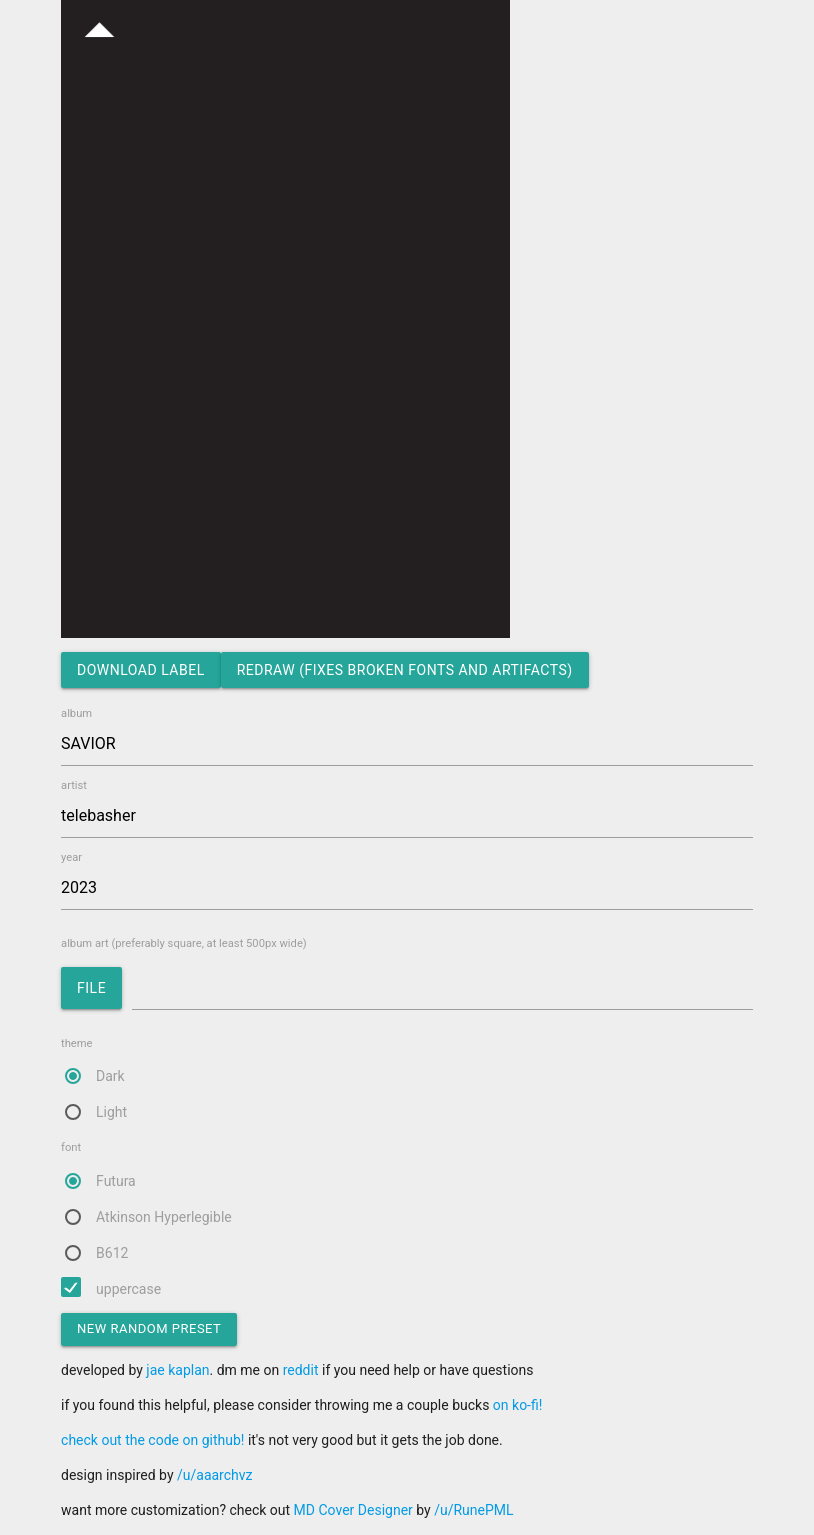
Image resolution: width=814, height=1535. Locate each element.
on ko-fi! (518, 1405)
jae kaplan (177, 1370)
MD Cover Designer (353, 1510)
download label (141, 670)
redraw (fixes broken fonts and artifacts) (405, 670)
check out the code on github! (152, 1440)
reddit (301, 1370)
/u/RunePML (473, 1510)
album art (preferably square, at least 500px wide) (407, 977)
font (407, 1203)
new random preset (149, 1328)
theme (407, 1081)
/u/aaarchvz (215, 1475)
